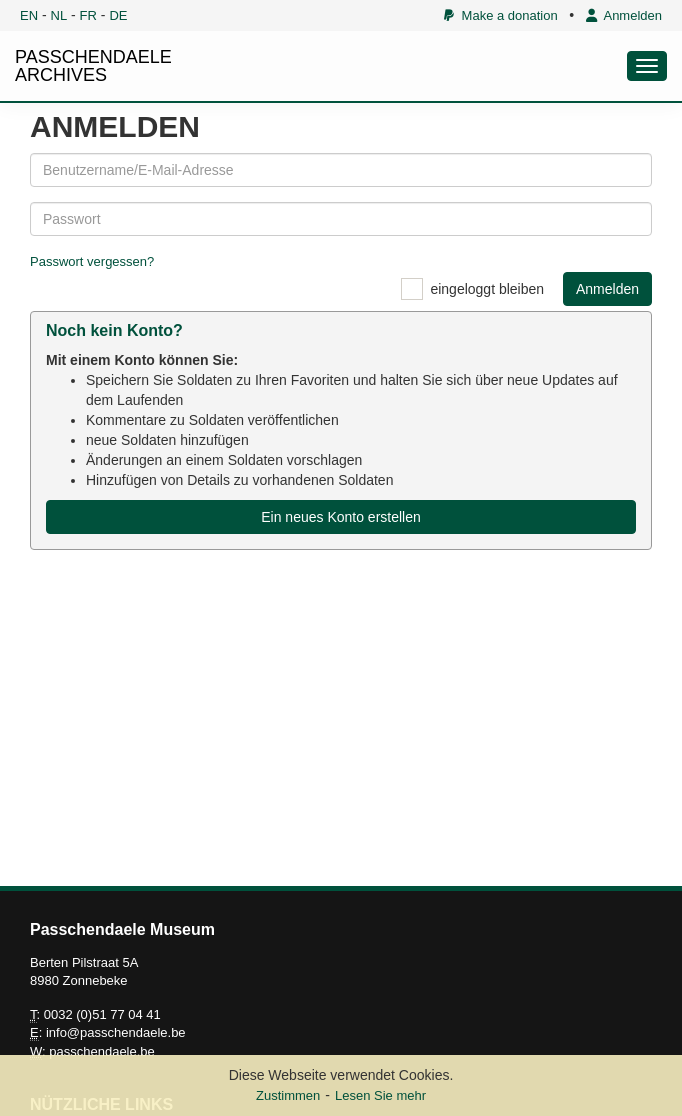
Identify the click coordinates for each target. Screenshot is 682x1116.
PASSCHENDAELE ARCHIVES (93, 66)
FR (88, 15)
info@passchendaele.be (116, 1032)
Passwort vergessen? (92, 261)
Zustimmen (288, 1095)
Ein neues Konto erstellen (341, 517)
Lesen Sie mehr (380, 1095)
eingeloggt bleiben (487, 289)
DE (118, 15)
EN (29, 15)
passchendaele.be (102, 1051)
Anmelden (624, 15)
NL (59, 15)
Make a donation (500, 15)
